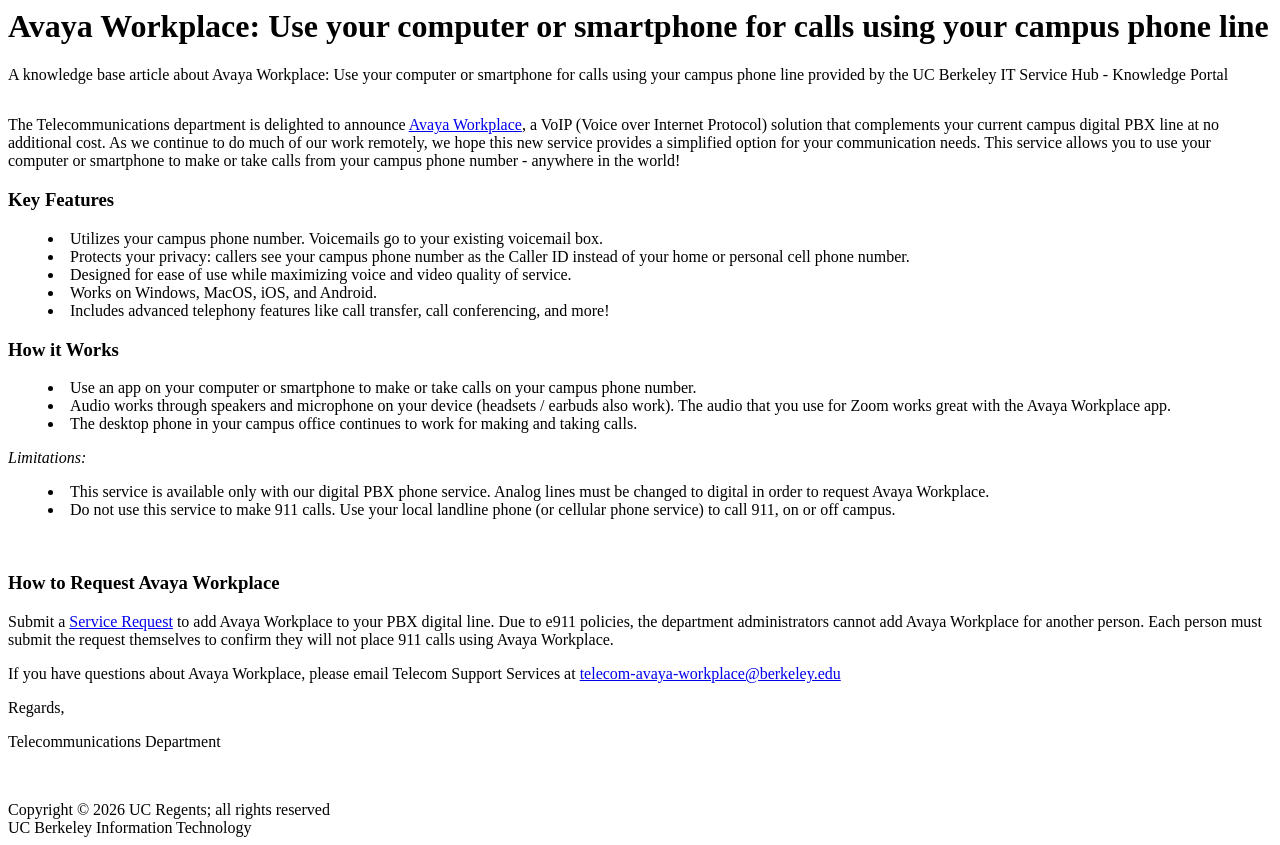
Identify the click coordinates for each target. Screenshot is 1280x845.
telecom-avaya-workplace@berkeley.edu (710, 673)
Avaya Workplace (465, 124)
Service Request (121, 621)
